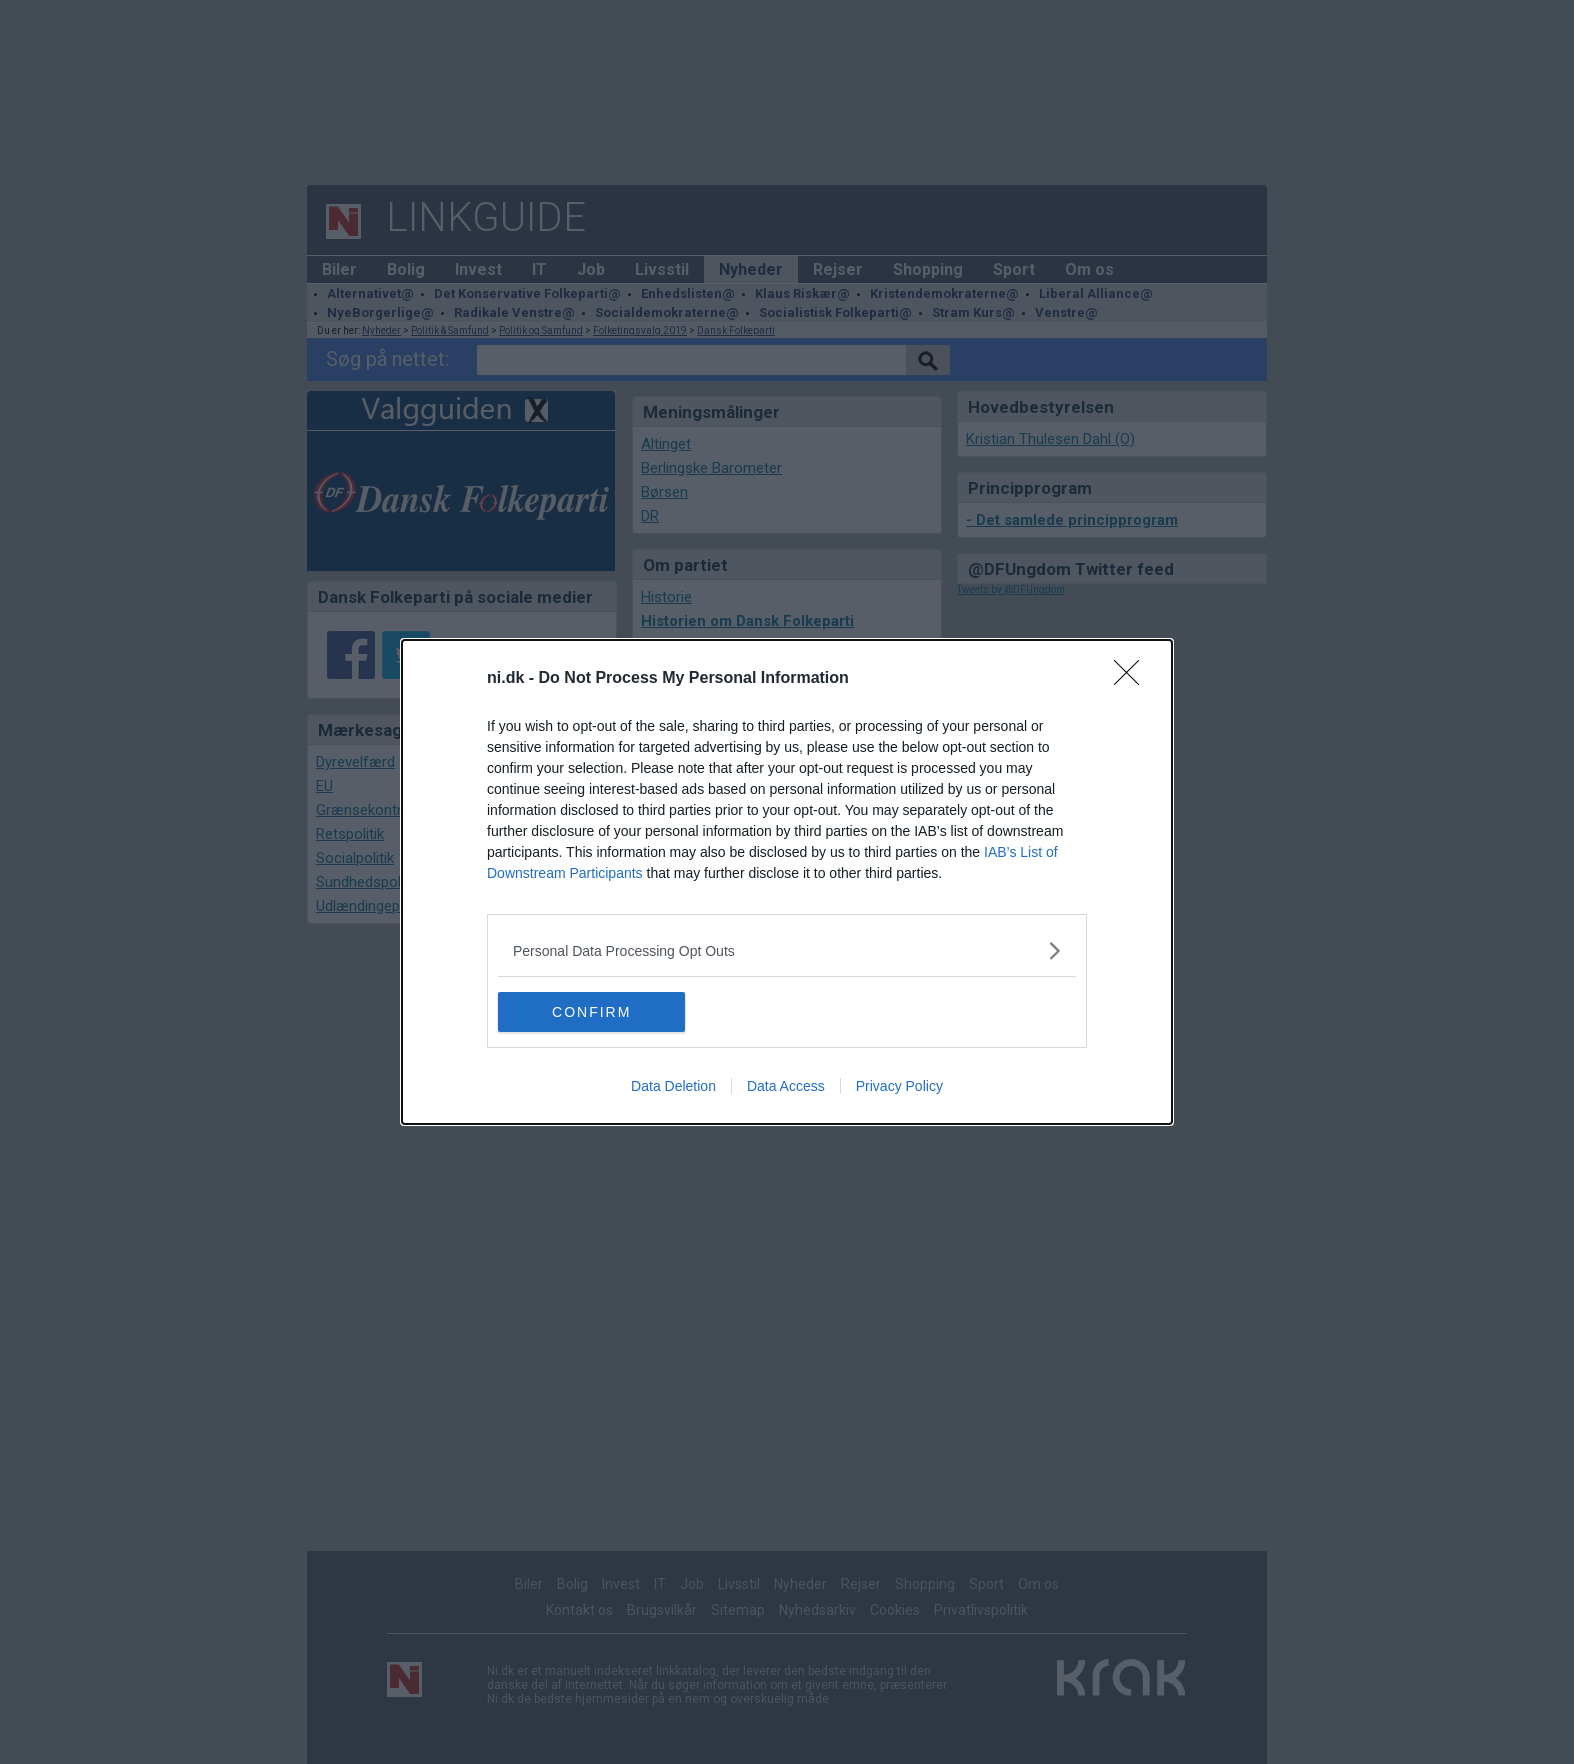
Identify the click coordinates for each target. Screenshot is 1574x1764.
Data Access (786, 1086)
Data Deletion (673, 1086)
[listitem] (787, 950)
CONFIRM (592, 1012)
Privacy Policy (899, 1086)
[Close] (1133, 679)
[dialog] (787, 882)
